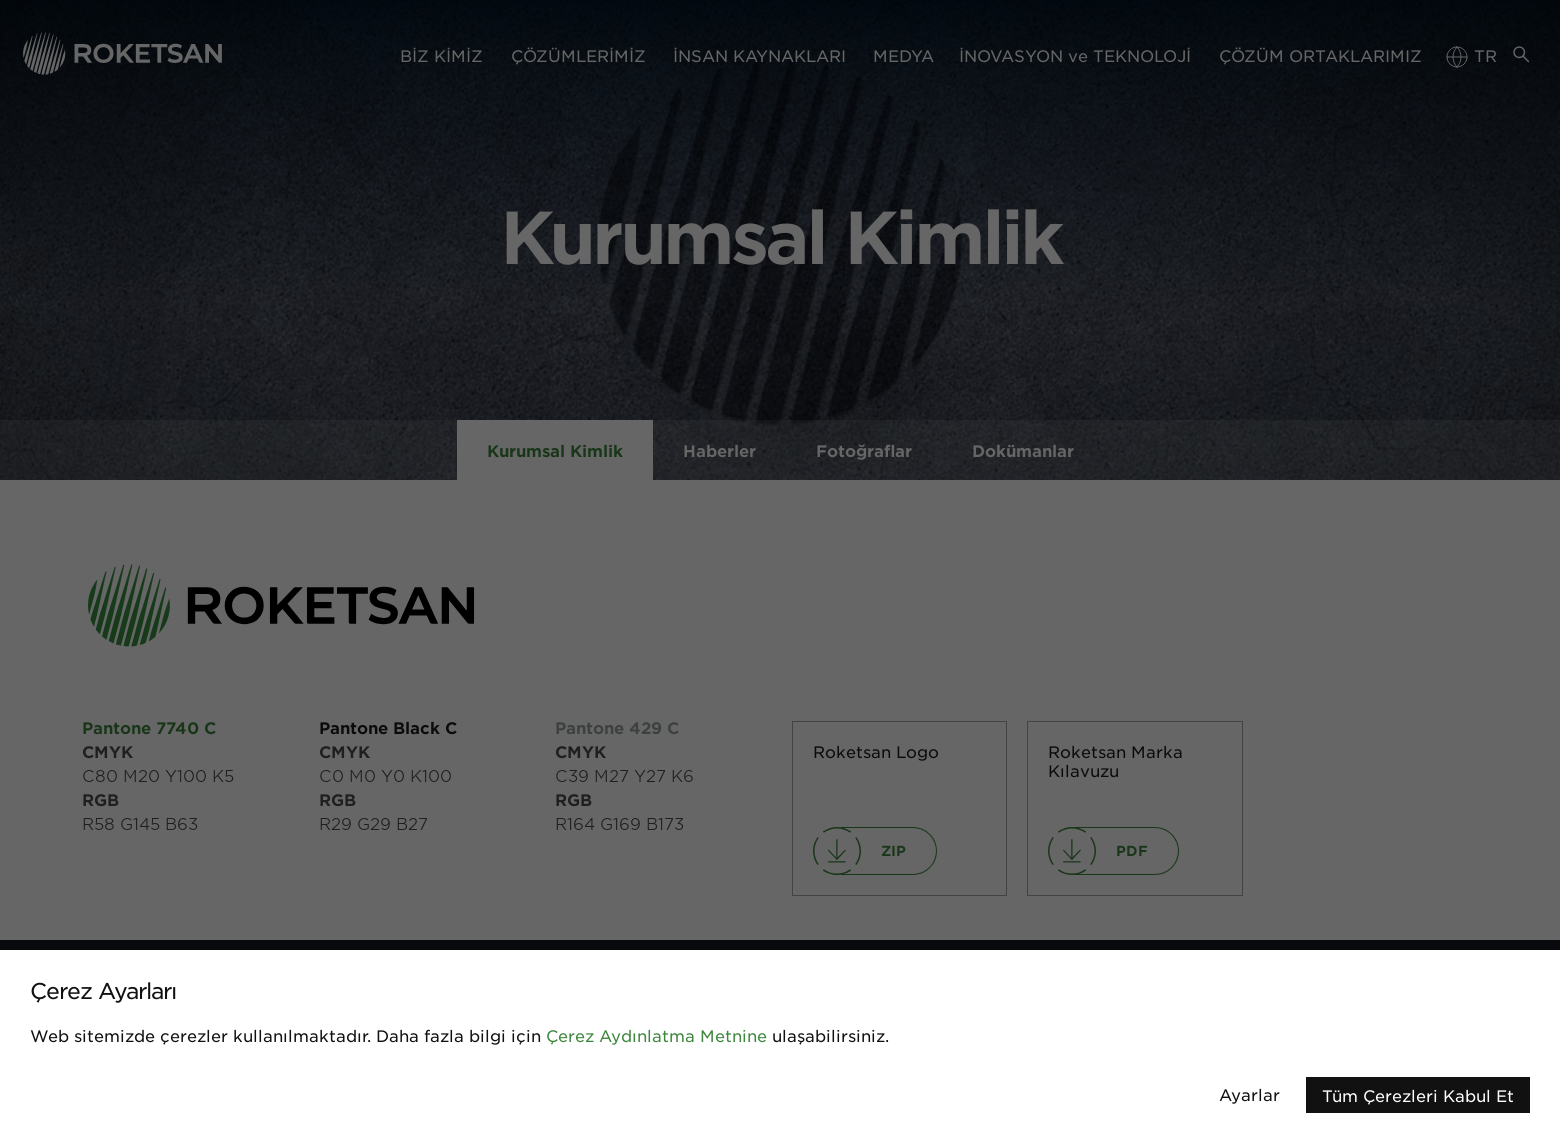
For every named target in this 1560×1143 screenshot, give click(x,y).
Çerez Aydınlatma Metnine (656, 1035)
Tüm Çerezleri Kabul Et (1418, 1095)
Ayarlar (1249, 1094)
